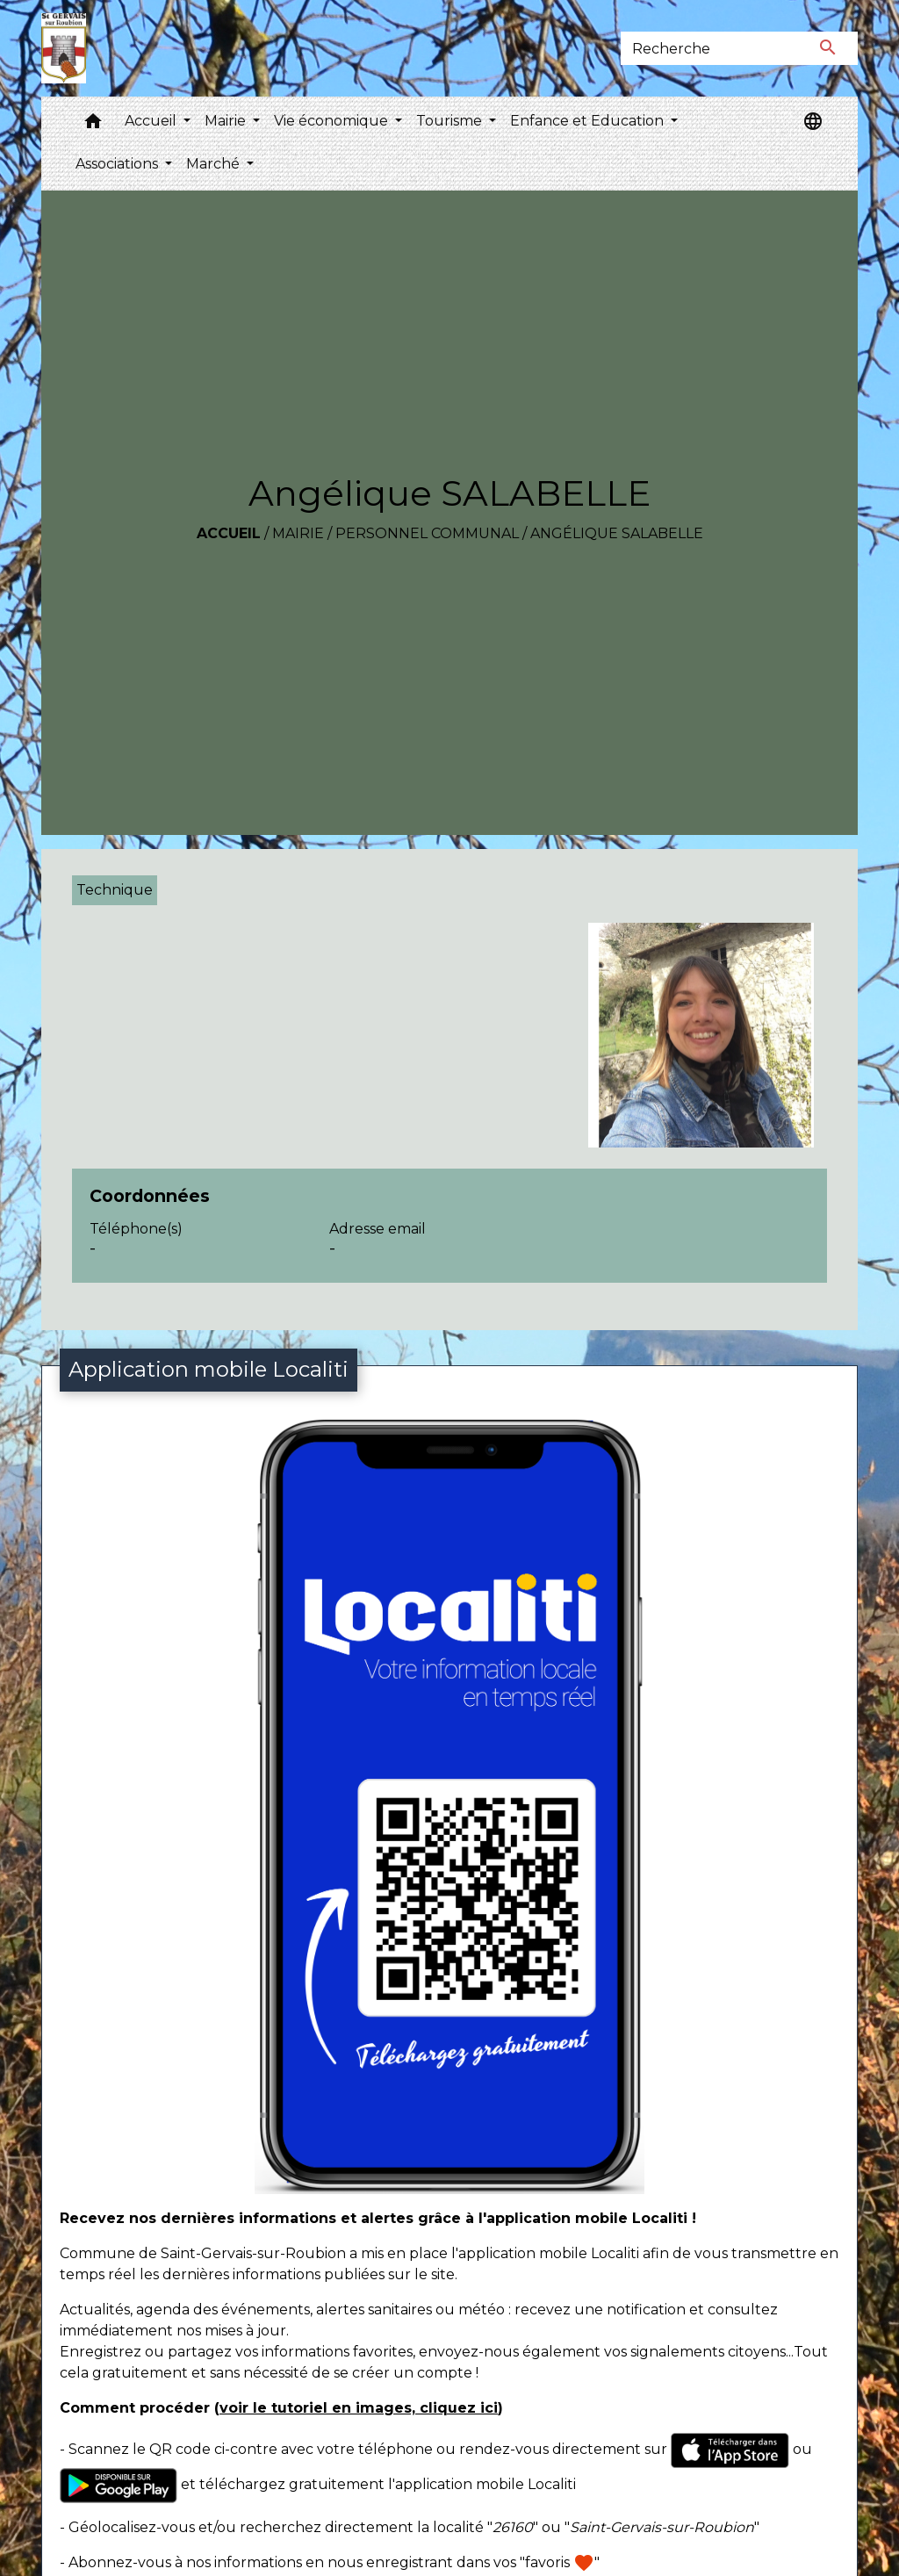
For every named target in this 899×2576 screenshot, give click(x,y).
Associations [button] (119, 163)
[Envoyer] (829, 48)
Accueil (229, 533)
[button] (93, 125)
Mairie (298, 533)
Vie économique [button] (333, 120)
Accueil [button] (152, 120)
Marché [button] (214, 163)
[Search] (710, 48)
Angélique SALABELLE (616, 533)
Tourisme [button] (450, 120)
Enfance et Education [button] (588, 120)
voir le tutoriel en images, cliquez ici (358, 2408)
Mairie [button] (227, 120)
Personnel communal (427, 533)
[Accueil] (63, 48)
